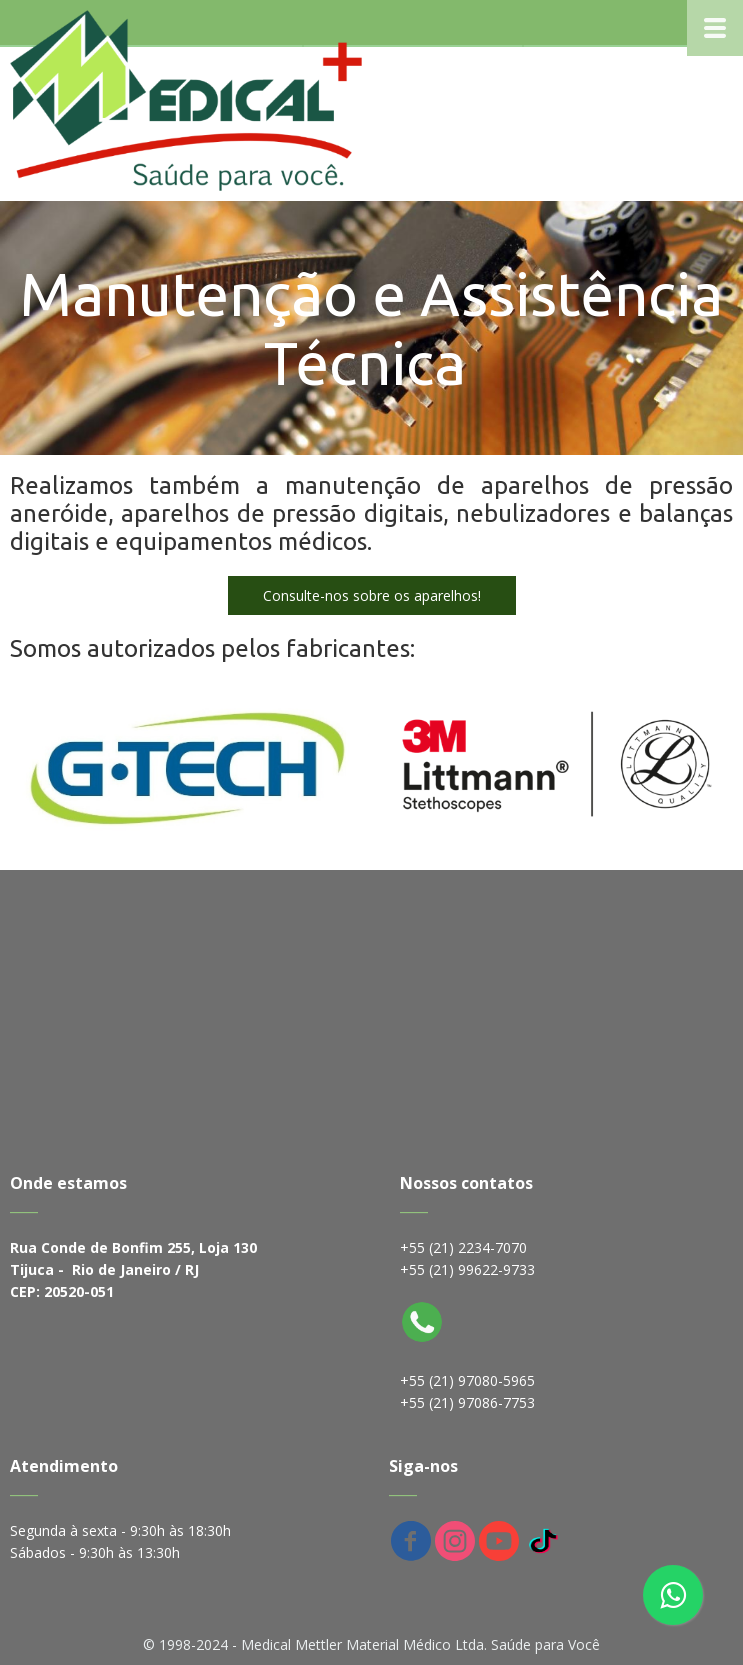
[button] (372, 595)
